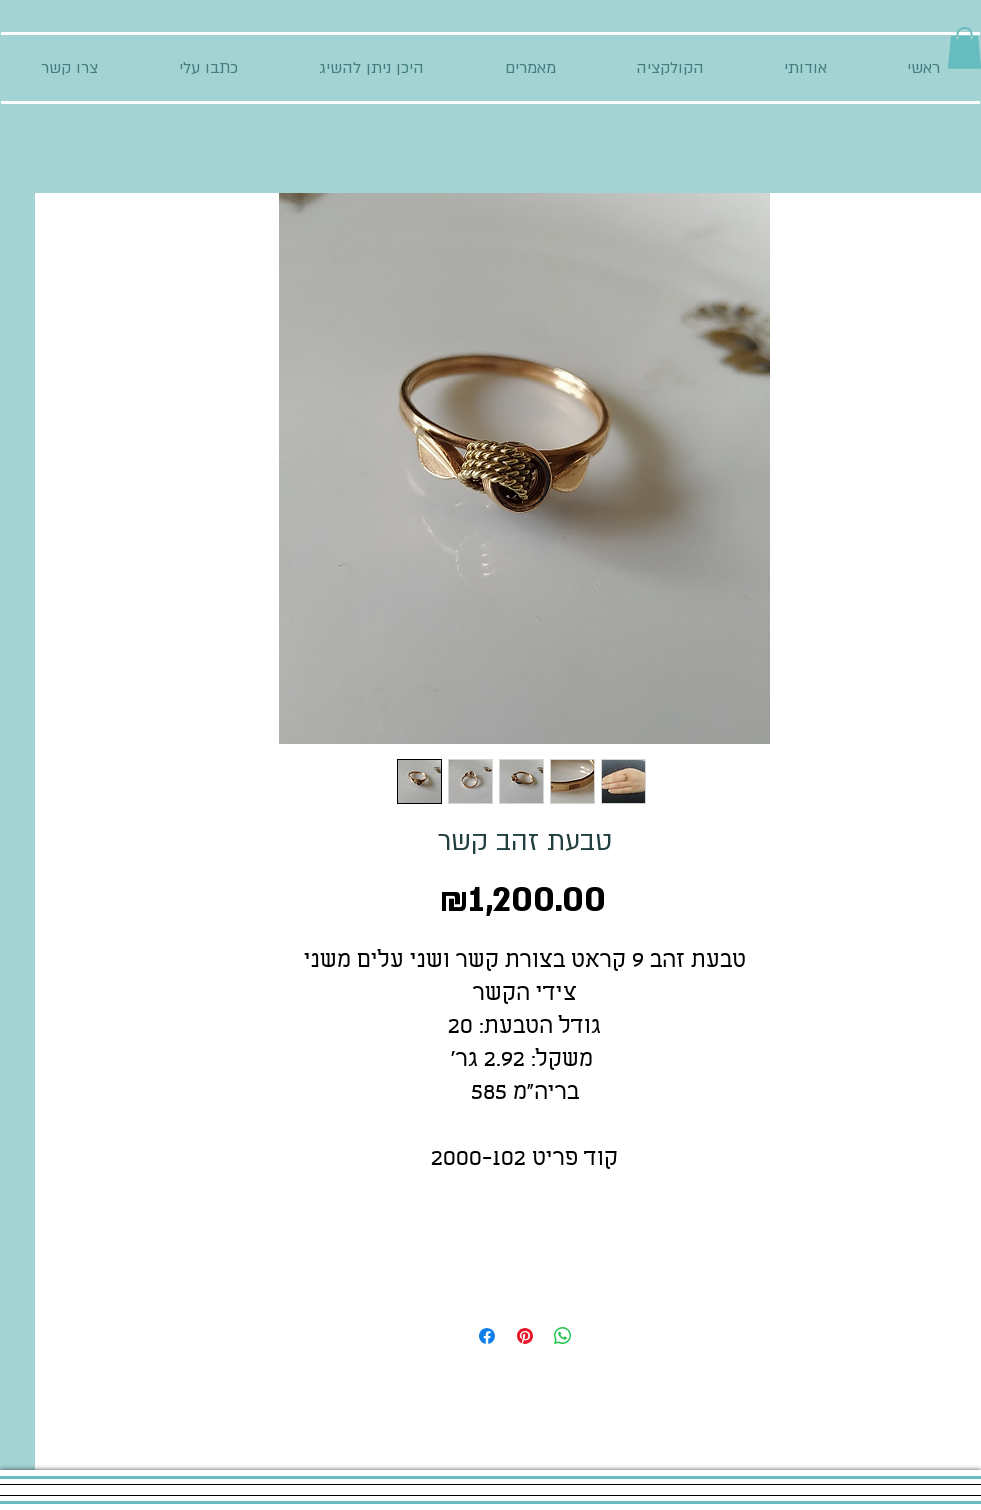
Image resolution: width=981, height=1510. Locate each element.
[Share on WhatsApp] (563, 1336)
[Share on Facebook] (487, 1336)
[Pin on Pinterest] (525, 1336)
